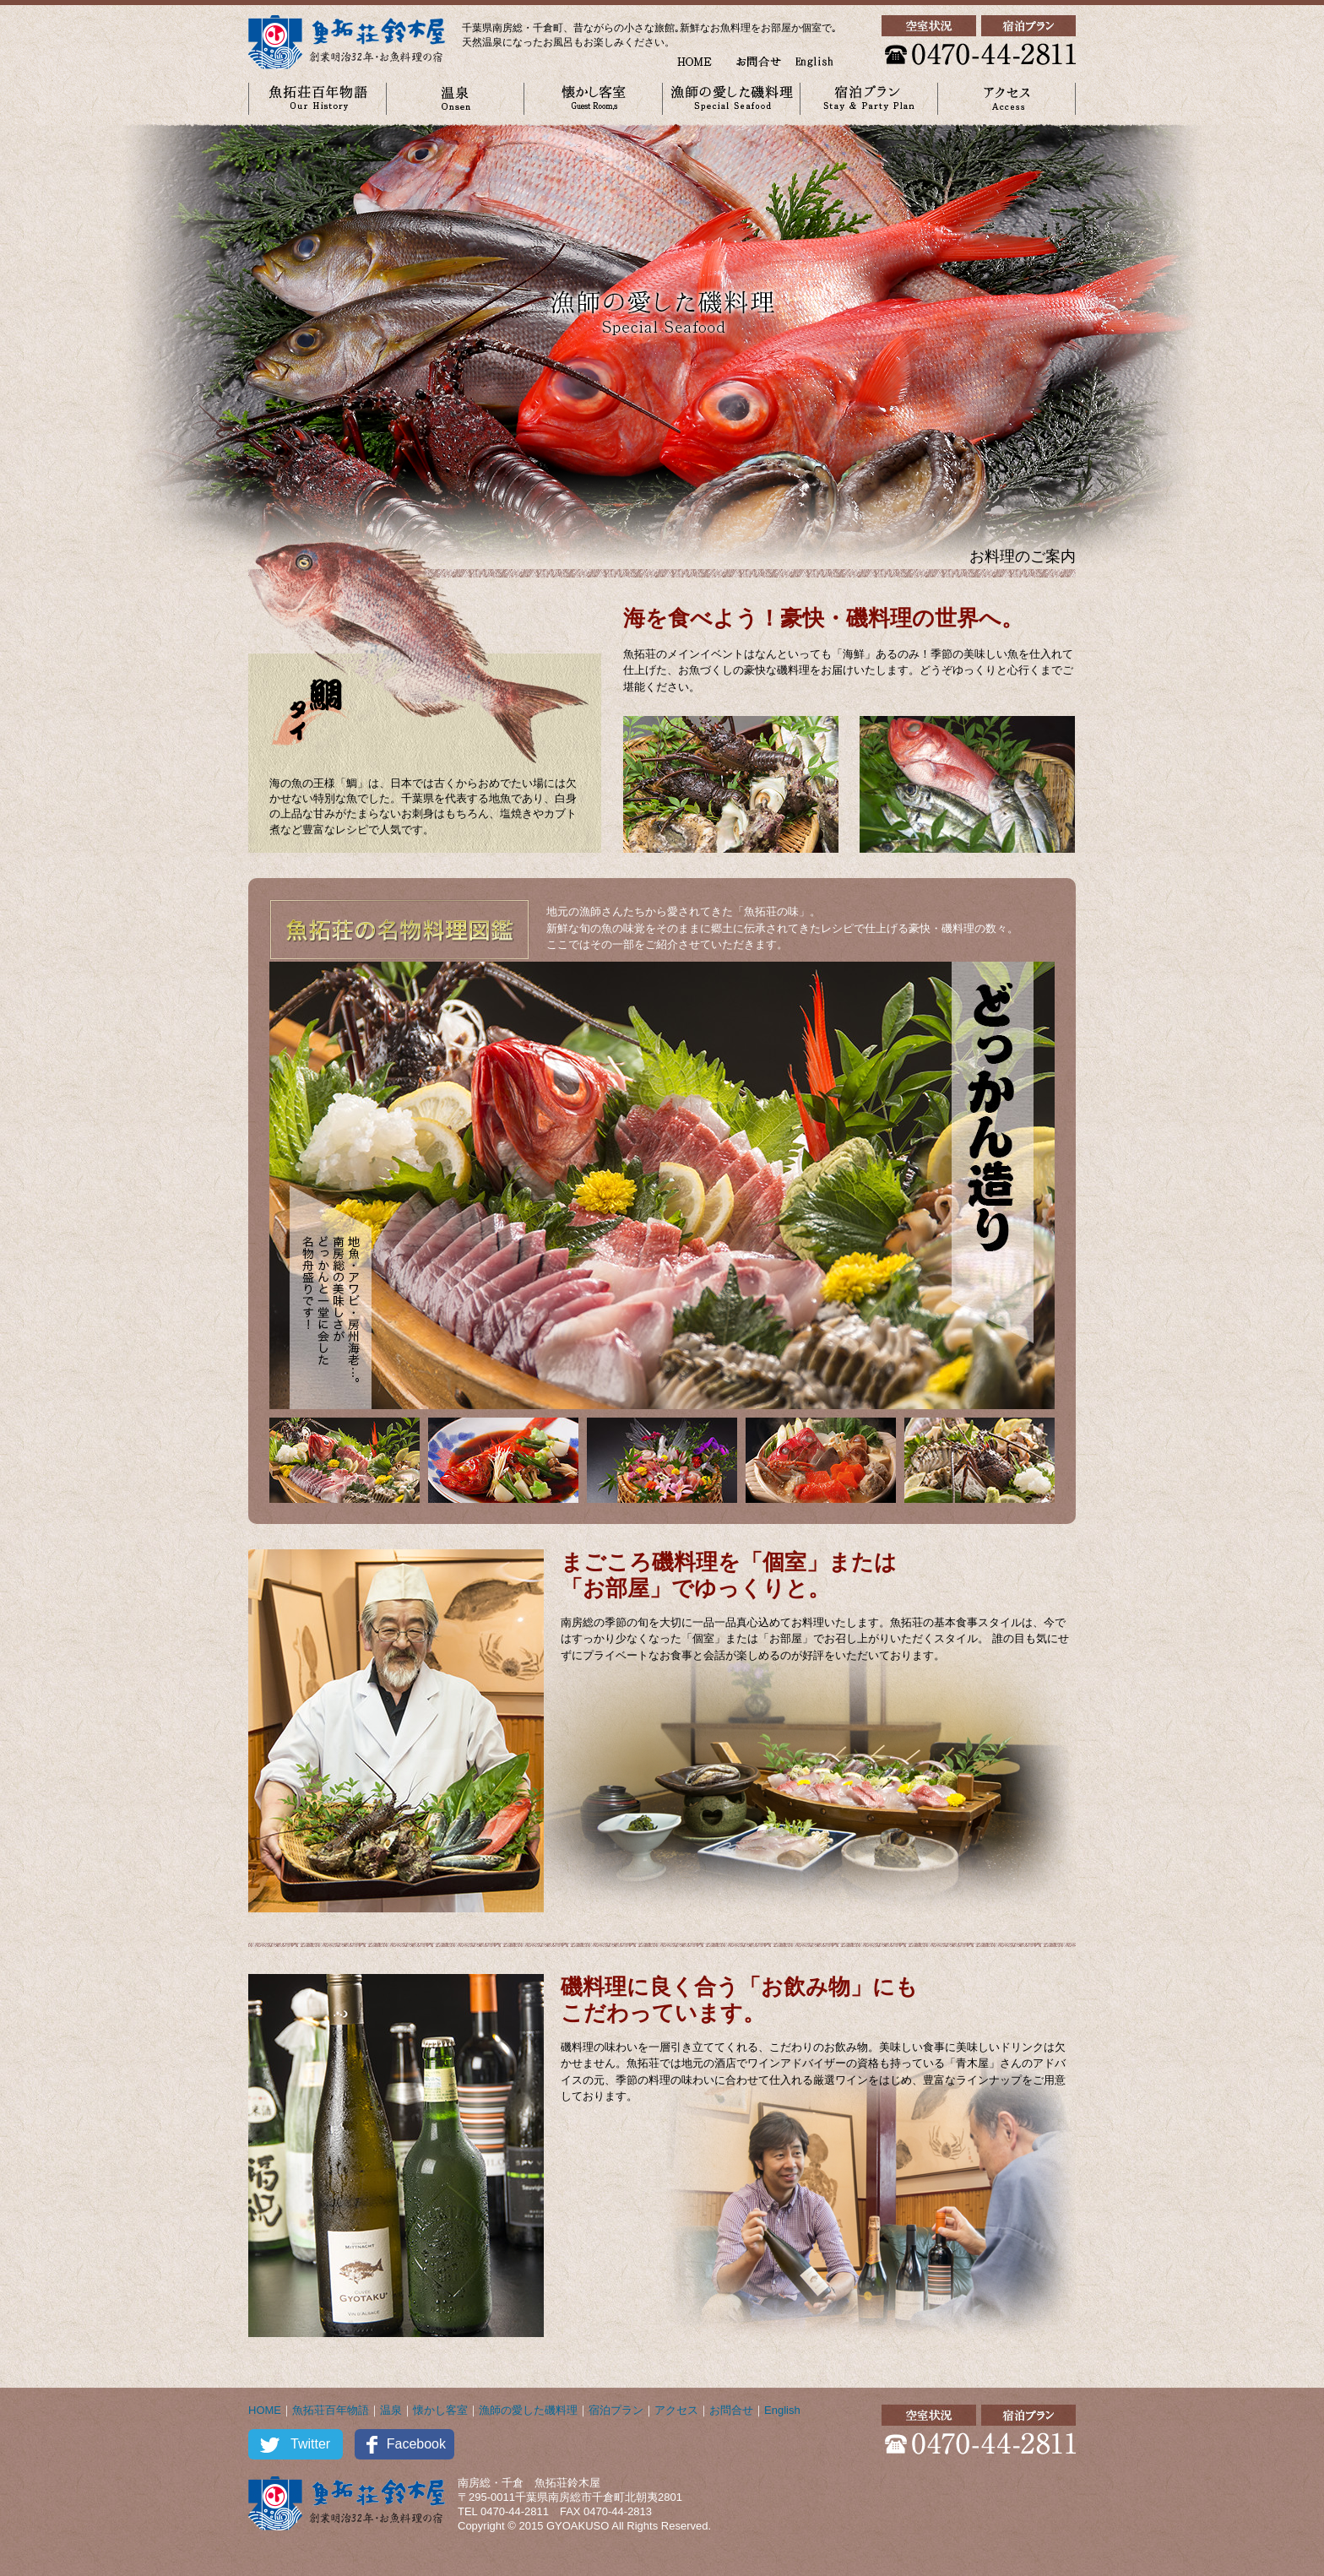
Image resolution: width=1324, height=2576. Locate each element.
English (782, 2410)
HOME (264, 2410)
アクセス (676, 2410)
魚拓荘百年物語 (330, 2410)
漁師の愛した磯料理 (528, 2410)
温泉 (391, 2410)
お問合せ (731, 2410)
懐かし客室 (440, 2410)
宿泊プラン (616, 2410)
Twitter (310, 2444)
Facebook (416, 2444)
